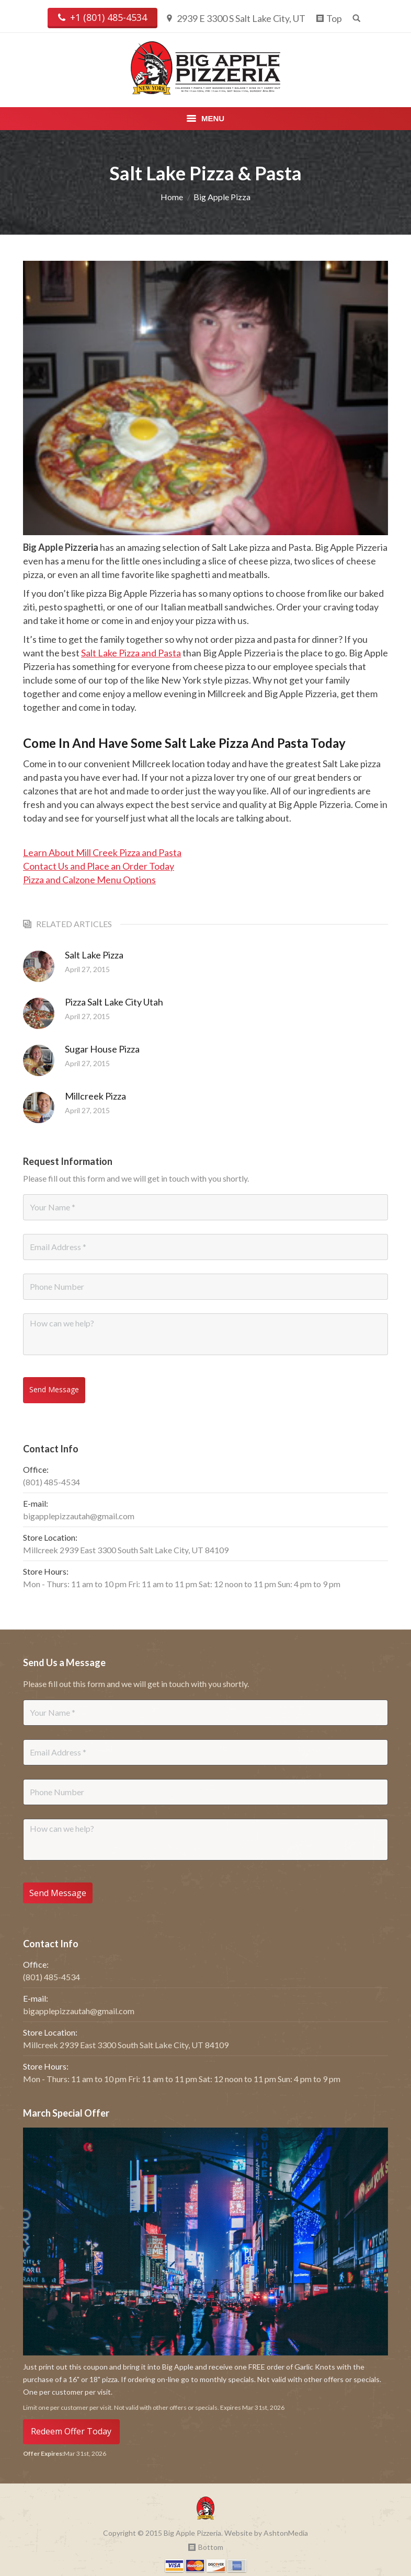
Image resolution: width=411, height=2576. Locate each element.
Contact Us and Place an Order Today (98, 866)
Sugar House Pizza (102, 1049)
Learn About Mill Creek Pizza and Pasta (102, 852)
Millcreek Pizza (95, 1096)
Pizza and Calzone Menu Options (89, 879)
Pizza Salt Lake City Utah (114, 1002)
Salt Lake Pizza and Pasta (131, 653)
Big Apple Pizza (221, 197)
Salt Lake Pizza (94, 955)
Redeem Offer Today (71, 2423)
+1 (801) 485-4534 (102, 18)
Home (172, 197)
